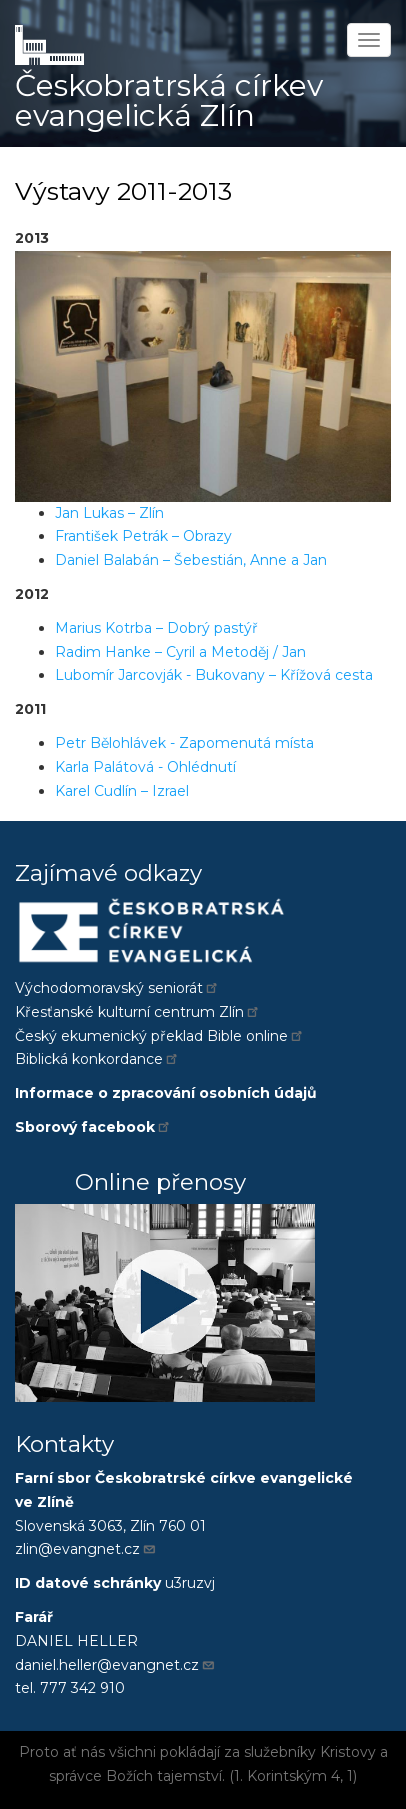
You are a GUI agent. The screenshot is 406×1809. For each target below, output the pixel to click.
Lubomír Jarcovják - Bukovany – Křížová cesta (214, 675)
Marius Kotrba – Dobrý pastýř (156, 628)
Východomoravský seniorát (117, 988)
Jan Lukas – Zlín (109, 513)
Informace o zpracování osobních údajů (166, 1093)
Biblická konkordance (97, 1059)
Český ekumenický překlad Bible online (160, 1036)
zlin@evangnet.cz (86, 1549)
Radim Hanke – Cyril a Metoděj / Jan (180, 652)
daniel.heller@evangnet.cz (115, 1665)
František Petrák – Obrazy (143, 536)
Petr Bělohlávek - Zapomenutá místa (184, 743)
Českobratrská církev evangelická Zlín (169, 100)
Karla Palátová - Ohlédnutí (145, 767)
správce (75, 1776)
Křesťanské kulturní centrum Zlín (138, 1012)
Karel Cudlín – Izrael (122, 791)
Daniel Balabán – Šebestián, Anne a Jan (191, 560)
